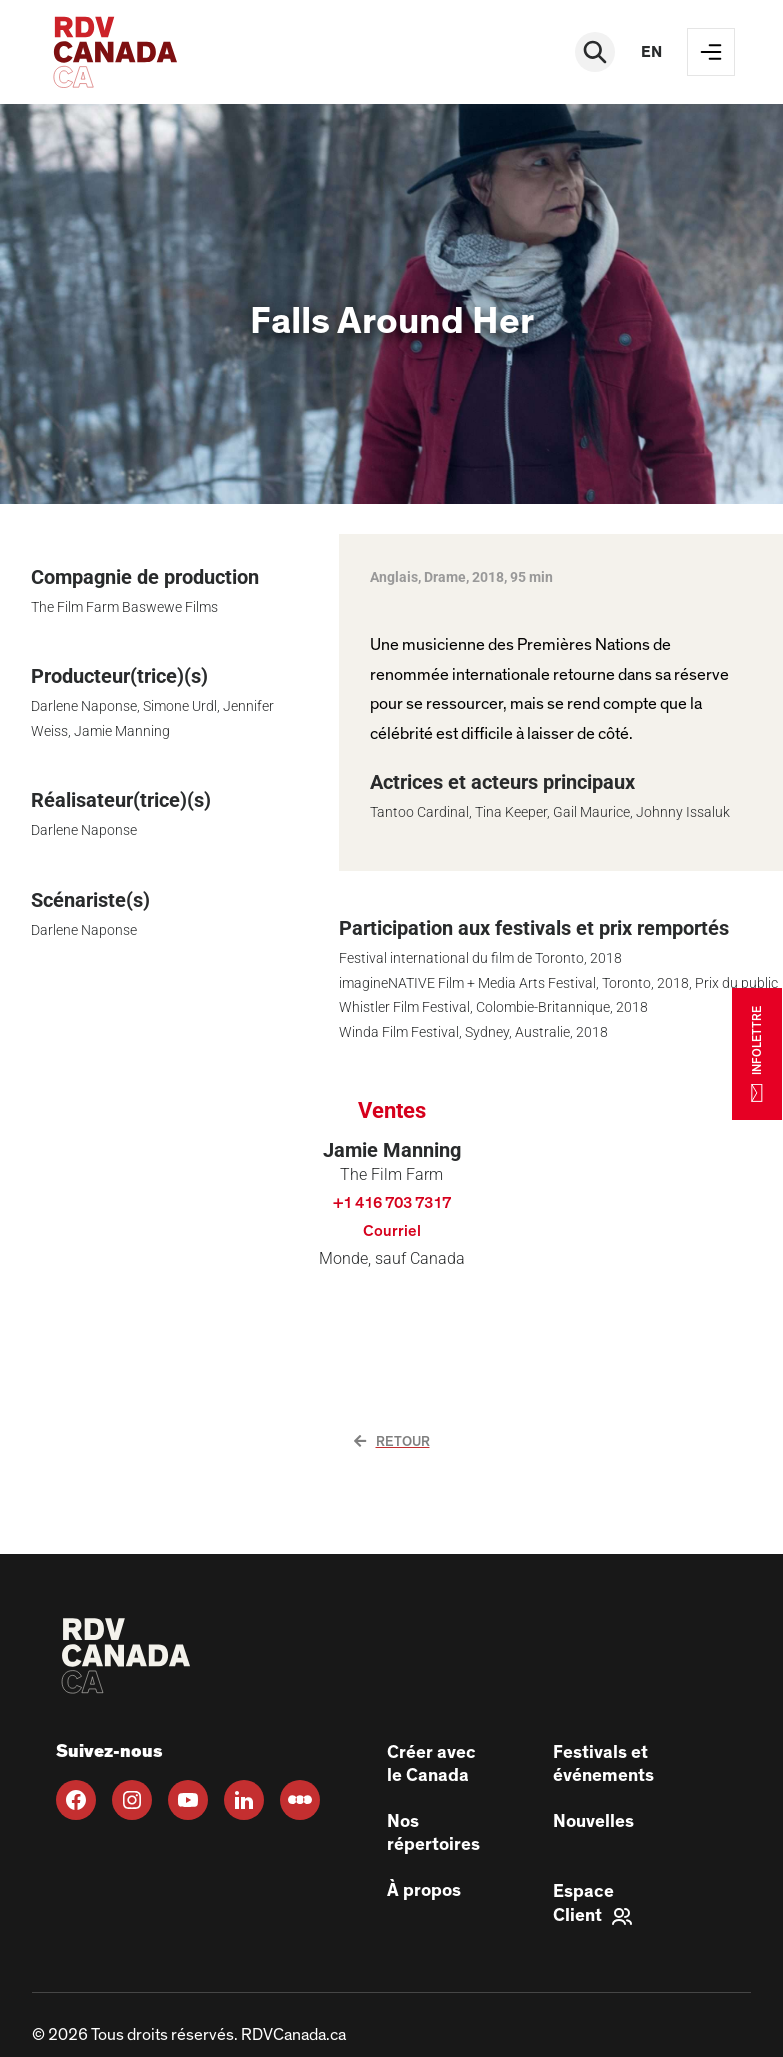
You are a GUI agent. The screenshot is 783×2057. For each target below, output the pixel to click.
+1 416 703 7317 (392, 1203)
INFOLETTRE (757, 1053)
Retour (392, 1442)
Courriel (392, 1231)
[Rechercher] (595, 52)
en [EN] (651, 52)
